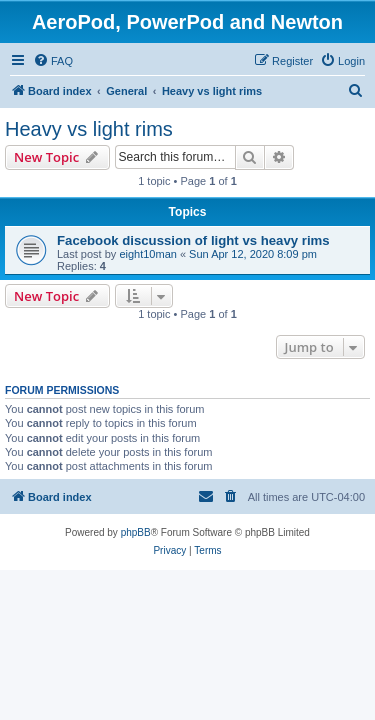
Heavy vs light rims (89, 129)
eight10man (148, 254)
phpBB (136, 532)
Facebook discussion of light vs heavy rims (193, 240)
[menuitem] (53, 61)
